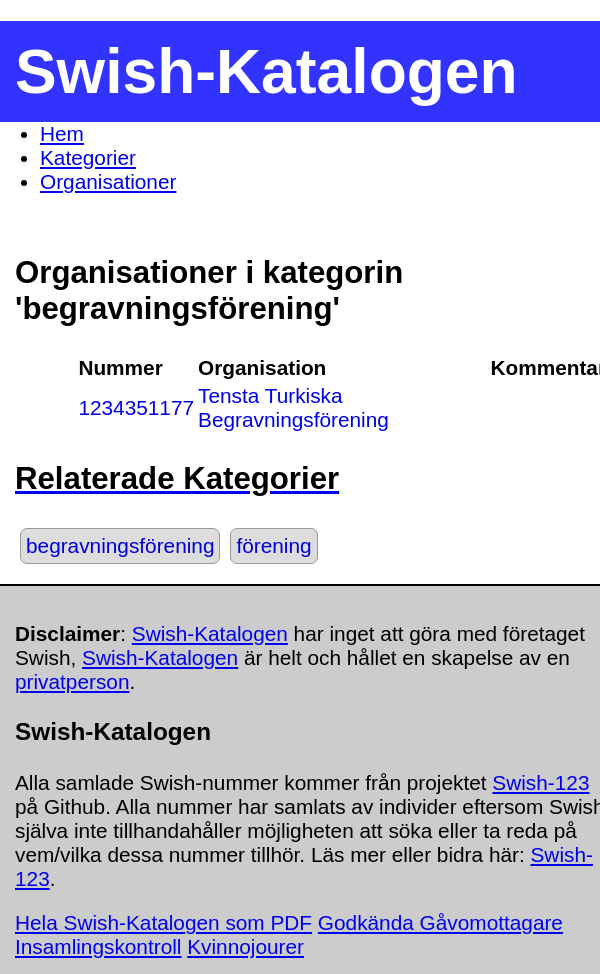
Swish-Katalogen (210, 633)
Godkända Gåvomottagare (440, 922)
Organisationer (108, 181)
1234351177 (136, 407)
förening (273, 545)
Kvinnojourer (245, 946)
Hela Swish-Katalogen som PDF (163, 922)
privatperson (72, 681)
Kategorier (88, 157)
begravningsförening (120, 545)
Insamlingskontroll (98, 946)
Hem (62, 133)
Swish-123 (540, 782)
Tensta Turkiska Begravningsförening (293, 407)
